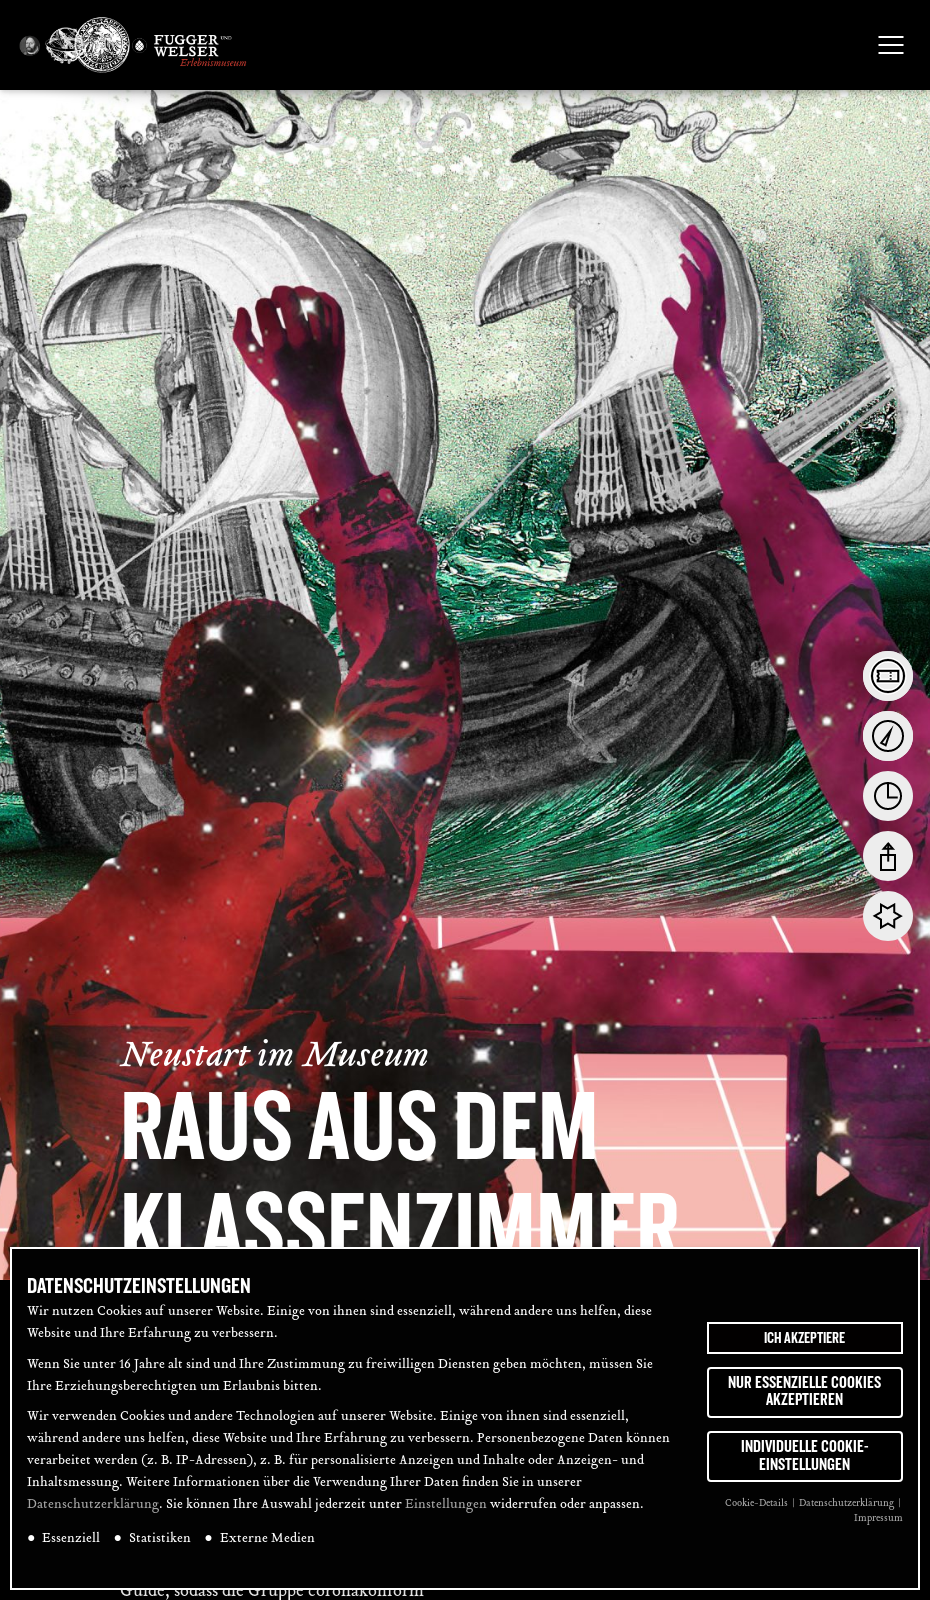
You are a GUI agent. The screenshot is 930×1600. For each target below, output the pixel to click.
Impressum (878, 1518)
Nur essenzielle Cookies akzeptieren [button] (804, 1392)
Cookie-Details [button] (757, 1503)
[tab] (888, 676)
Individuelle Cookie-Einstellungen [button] (805, 1456)
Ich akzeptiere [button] (804, 1338)
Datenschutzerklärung (93, 1505)
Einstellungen (446, 1505)
